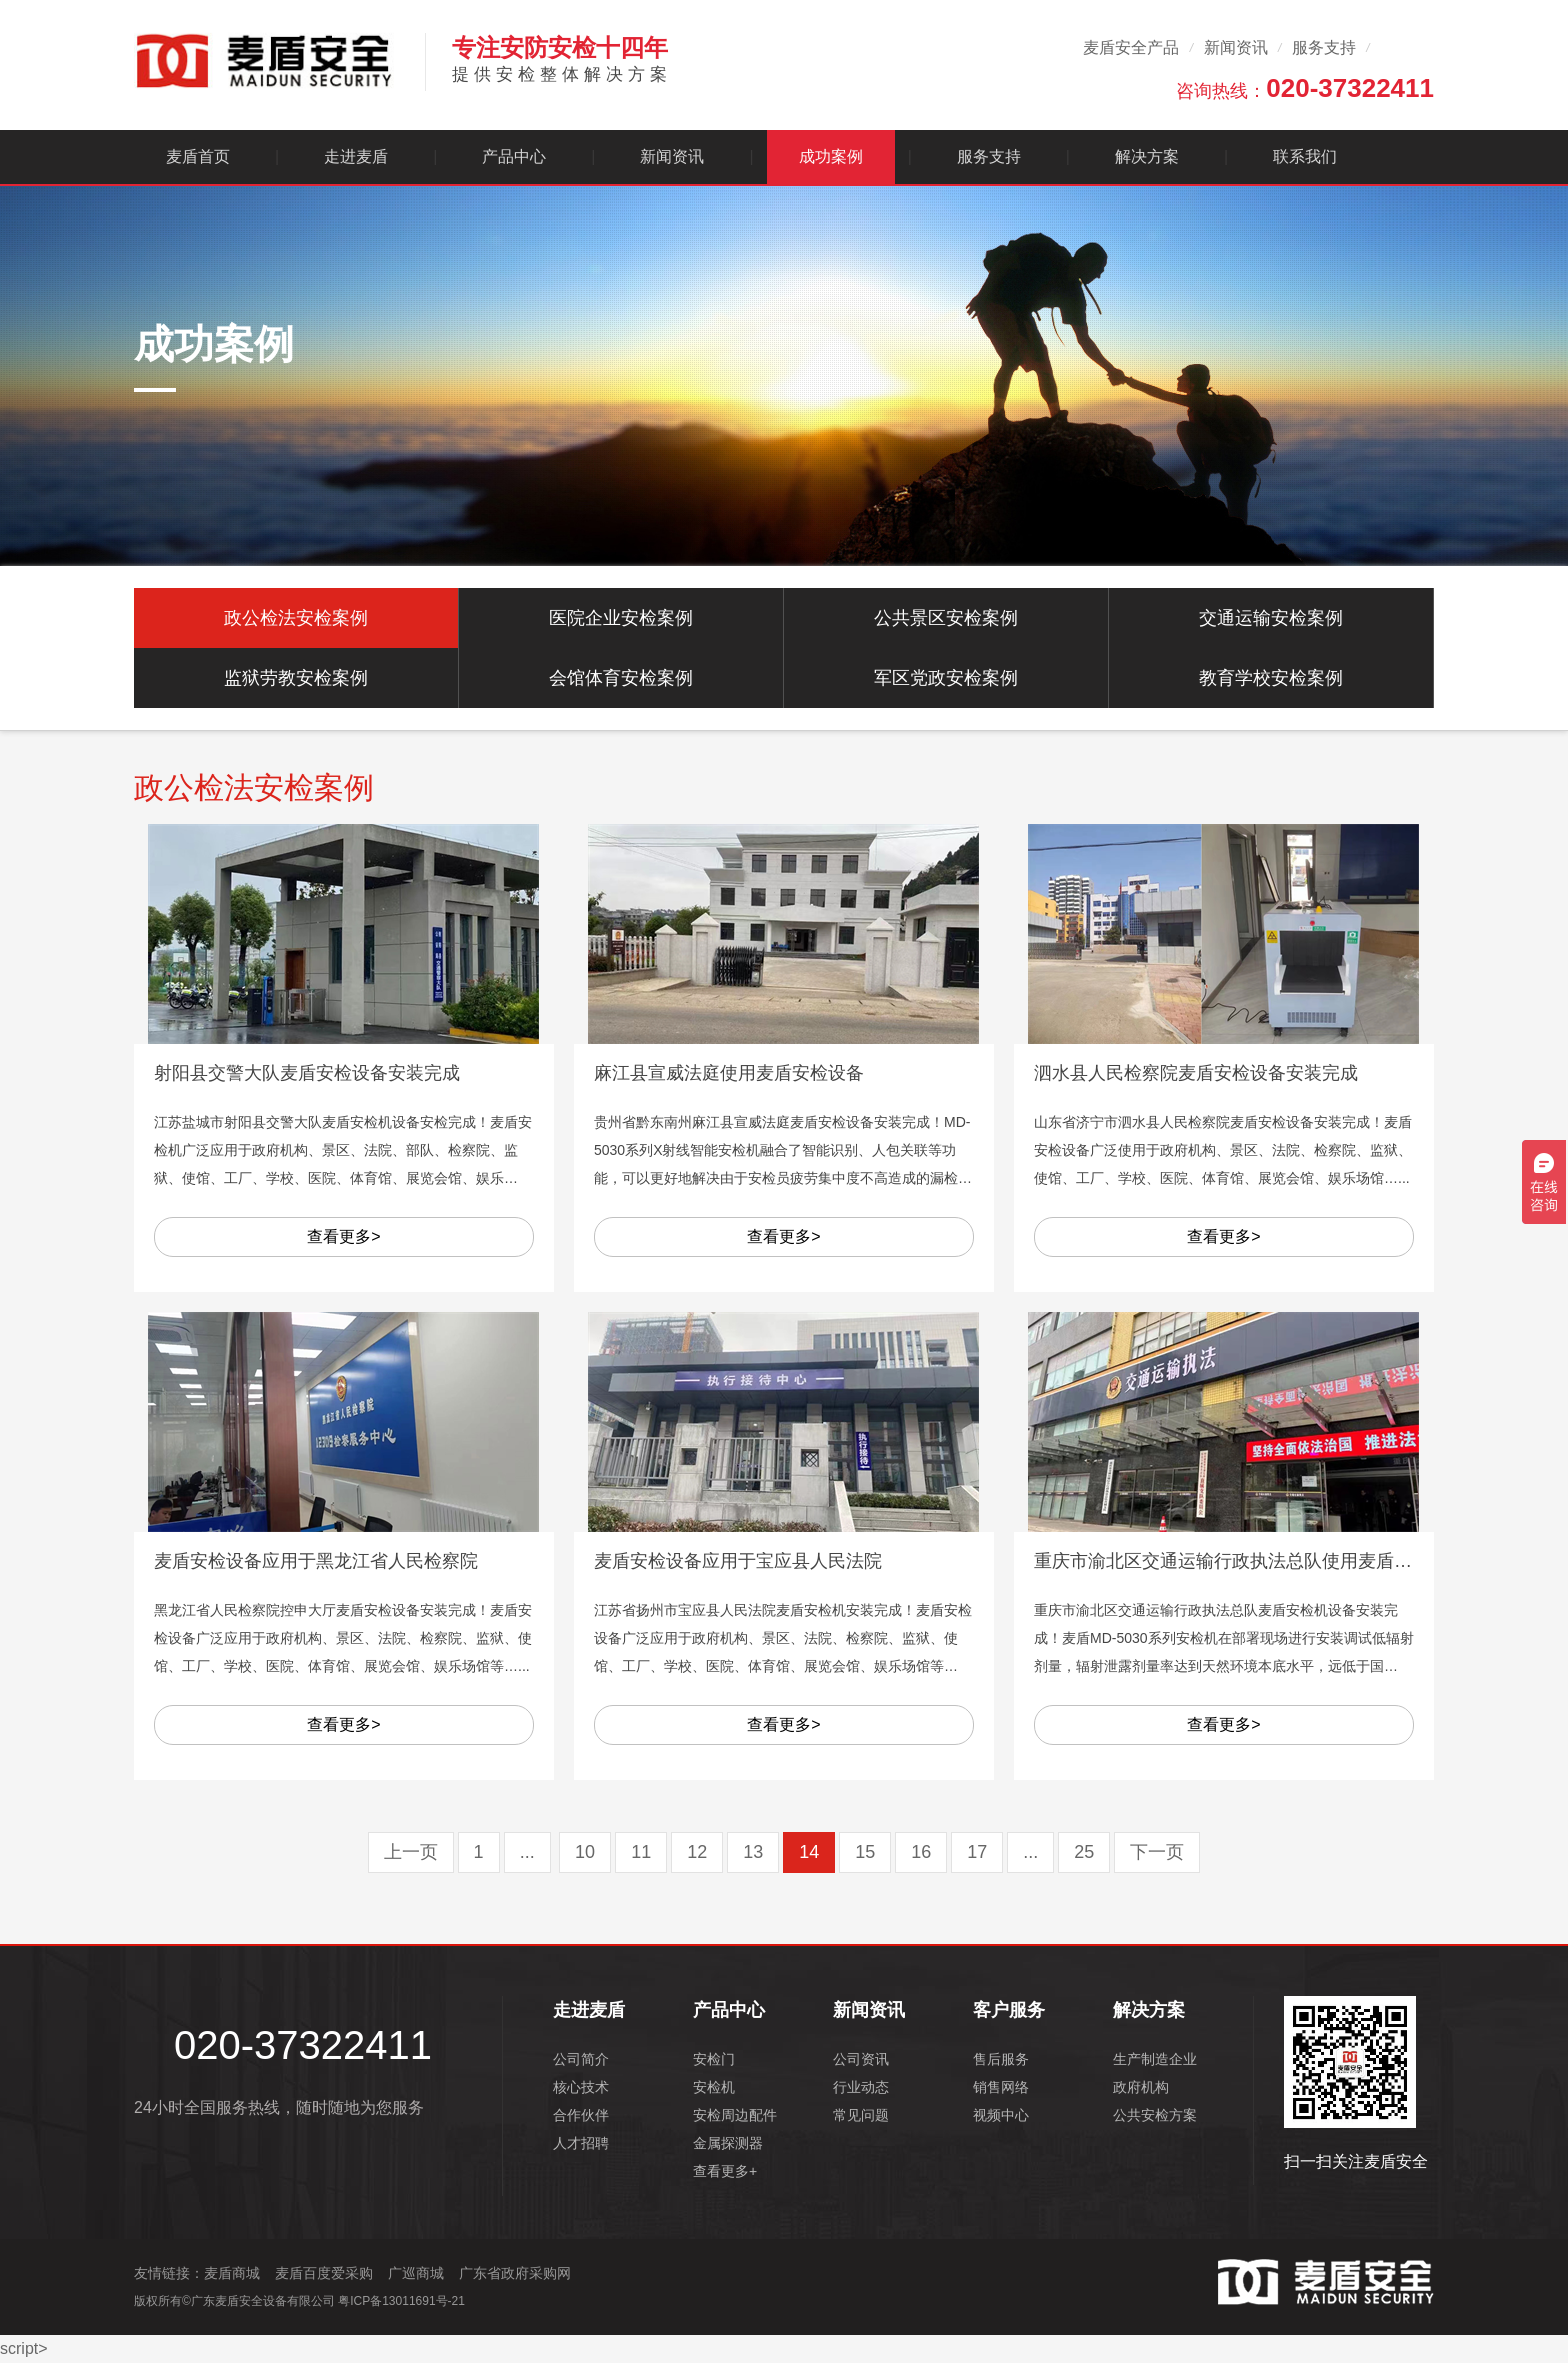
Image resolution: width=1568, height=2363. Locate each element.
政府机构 (1141, 2087)
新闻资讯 (1236, 47)
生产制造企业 (1155, 2059)
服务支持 (1324, 47)
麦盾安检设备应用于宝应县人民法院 (738, 1561)
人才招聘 (581, 2143)
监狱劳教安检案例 (296, 678)
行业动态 (861, 2087)
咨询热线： (1305, 88)
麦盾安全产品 (1131, 47)
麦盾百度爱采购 (324, 2273)
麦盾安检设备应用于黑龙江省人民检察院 (316, 1561)
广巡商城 (416, 2273)
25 (1084, 1852)
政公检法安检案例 (296, 618)
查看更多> (343, 1236)
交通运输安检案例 (1271, 618)
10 (585, 1852)
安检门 (714, 2059)
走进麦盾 (356, 156)
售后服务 (1001, 2059)
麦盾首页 (198, 156)
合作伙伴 (581, 2115)
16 (921, 1852)
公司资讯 (861, 2059)
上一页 (411, 1852)
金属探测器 (728, 2143)
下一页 (1157, 1852)
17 (977, 1852)
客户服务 (1009, 2010)
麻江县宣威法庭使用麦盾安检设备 (729, 1073)
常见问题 (861, 2115)
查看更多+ (725, 2171)
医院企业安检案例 (621, 618)
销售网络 (1001, 2087)
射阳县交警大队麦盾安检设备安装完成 (307, 1073)
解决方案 (1147, 156)
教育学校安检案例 (1271, 678)
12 (697, 1852)
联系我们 (1305, 156)
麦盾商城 (232, 2273)
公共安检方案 (1155, 2115)
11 (641, 1852)
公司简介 (581, 2059)
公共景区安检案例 (946, 618)
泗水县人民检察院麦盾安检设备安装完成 (1196, 1073)
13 (753, 1852)
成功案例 (831, 156)
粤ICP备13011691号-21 (401, 2301)
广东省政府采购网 (515, 2273)
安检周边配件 (735, 2115)
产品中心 (514, 156)
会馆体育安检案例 (621, 678)
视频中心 (1001, 2115)
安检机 (714, 2087)
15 (865, 1852)
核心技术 (581, 2087)
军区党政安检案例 (946, 678)
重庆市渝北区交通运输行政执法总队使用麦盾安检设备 (1250, 1561)
